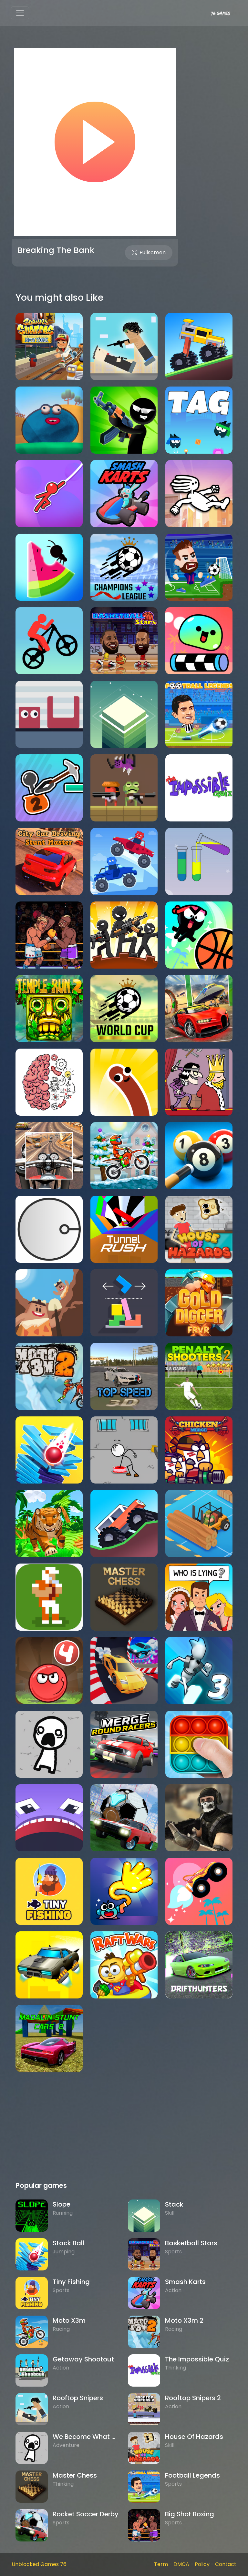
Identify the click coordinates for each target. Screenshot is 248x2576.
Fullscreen (149, 252)
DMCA (181, 2564)
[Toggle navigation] (20, 12)
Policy (202, 2564)
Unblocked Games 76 (39, 2564)
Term (161, 2564)
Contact (225, 2564)
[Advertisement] (124, 2130)
